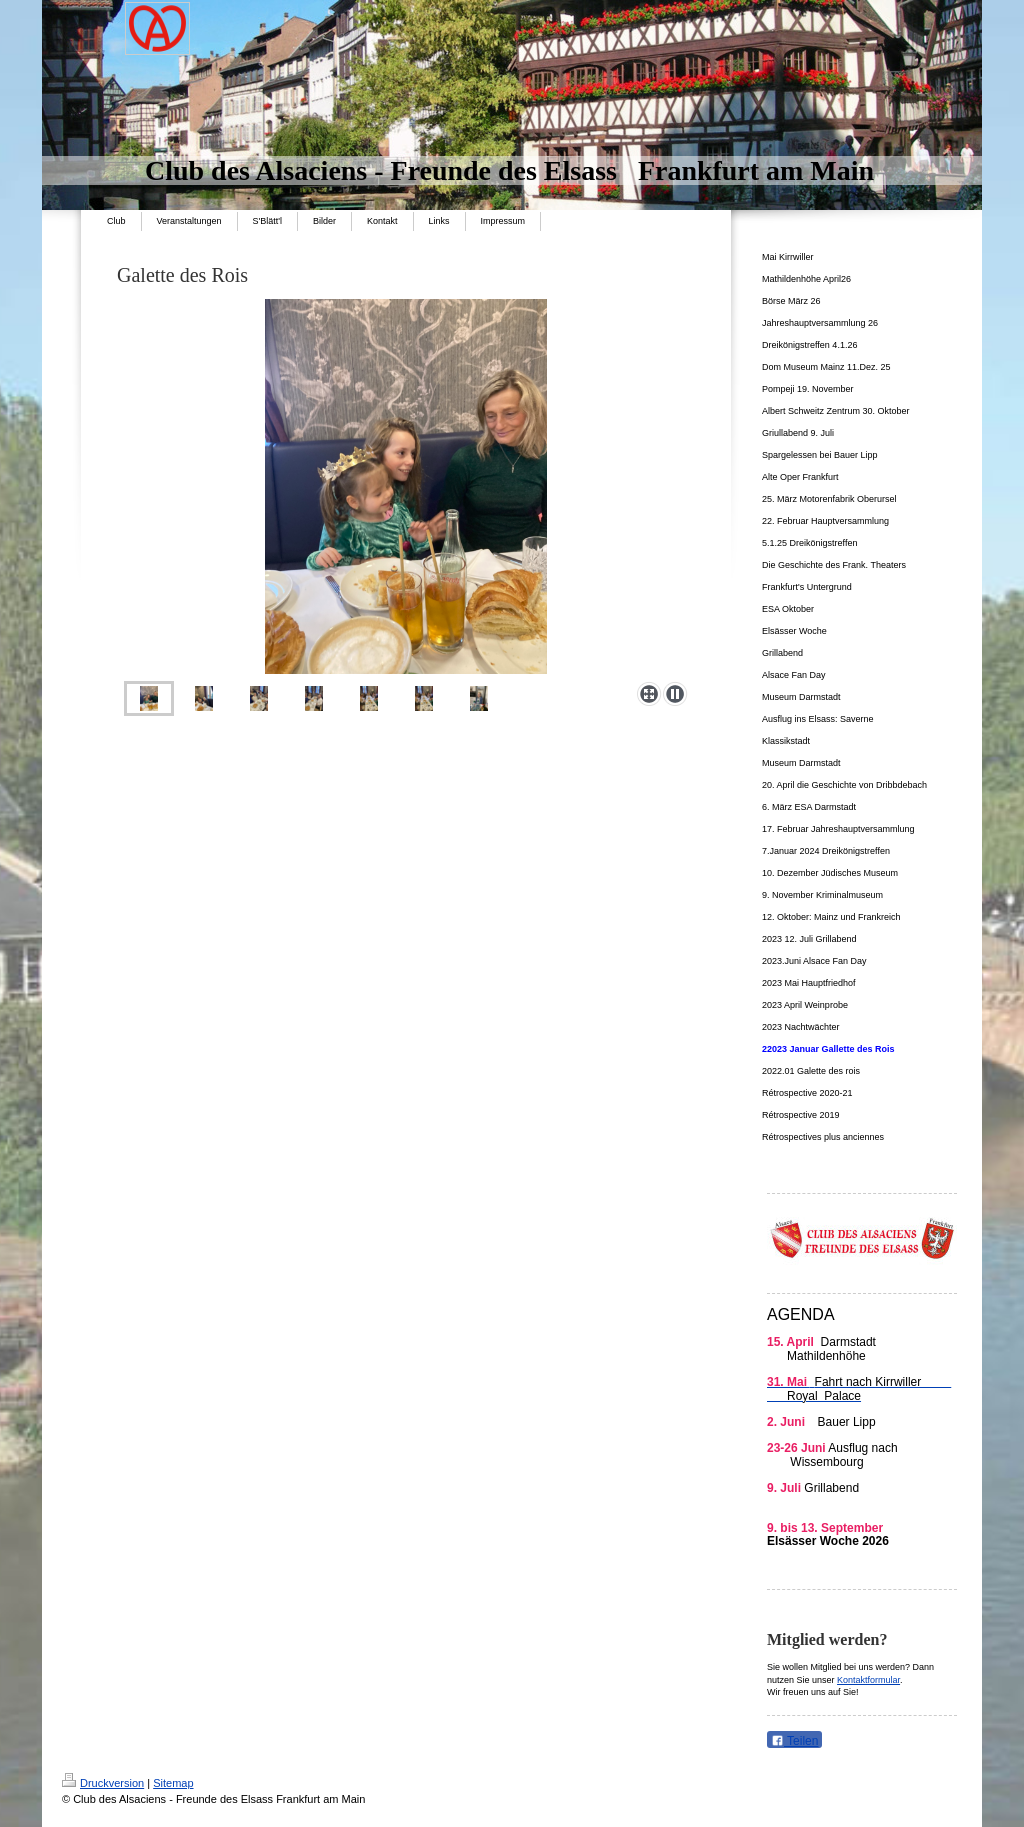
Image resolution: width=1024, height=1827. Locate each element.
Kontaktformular (868, 1680)
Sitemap (173, 1783)
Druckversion (103, 1783)
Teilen (794, 1741)
